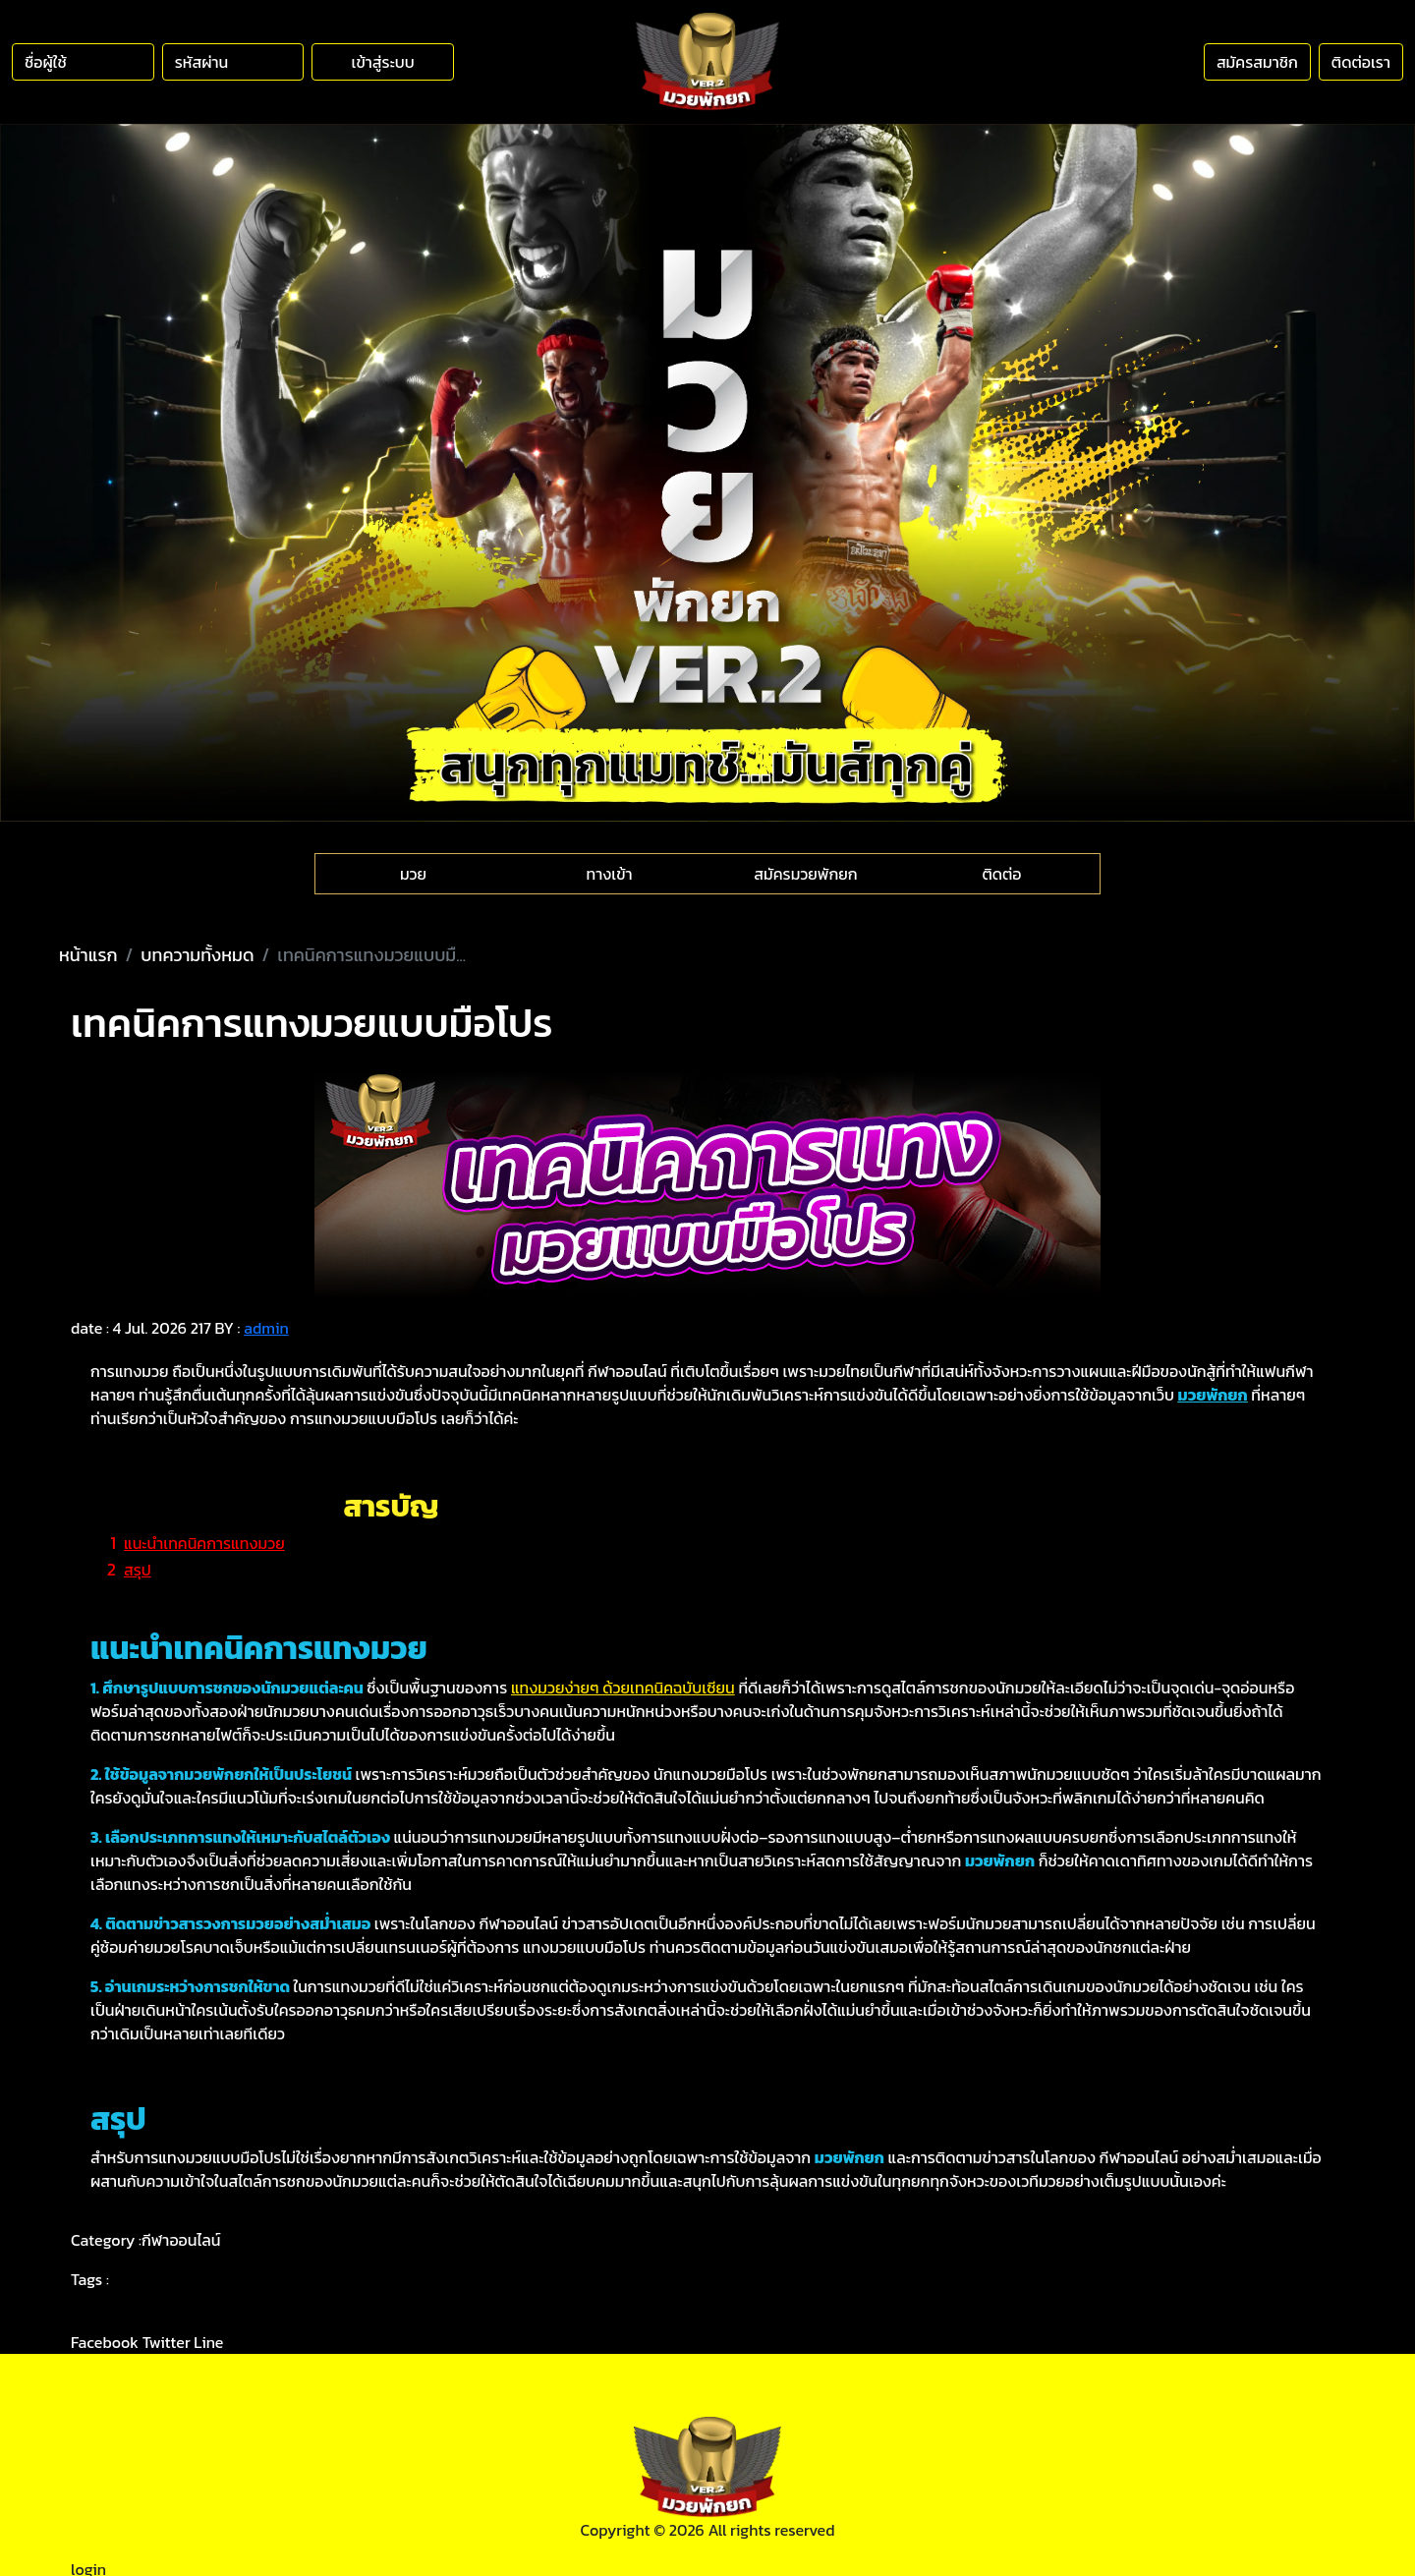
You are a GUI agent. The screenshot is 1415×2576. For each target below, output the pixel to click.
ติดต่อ (1001, 874)
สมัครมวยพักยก (805, 874)
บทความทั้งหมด (197, 955)
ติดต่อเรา (1360, 62)
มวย (413, 874)
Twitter (166, 2342)
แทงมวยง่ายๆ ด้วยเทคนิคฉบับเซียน (623, 1687)
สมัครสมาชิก (1257, 62)
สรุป (137, 1569)
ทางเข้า (610, 874)
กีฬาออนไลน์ (181, 2240)
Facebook (105, 2342)
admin (266, 1328)
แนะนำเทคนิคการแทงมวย (204, 1543)
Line (208, 2342)
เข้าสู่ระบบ (383, 62)
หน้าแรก (88, 955)
